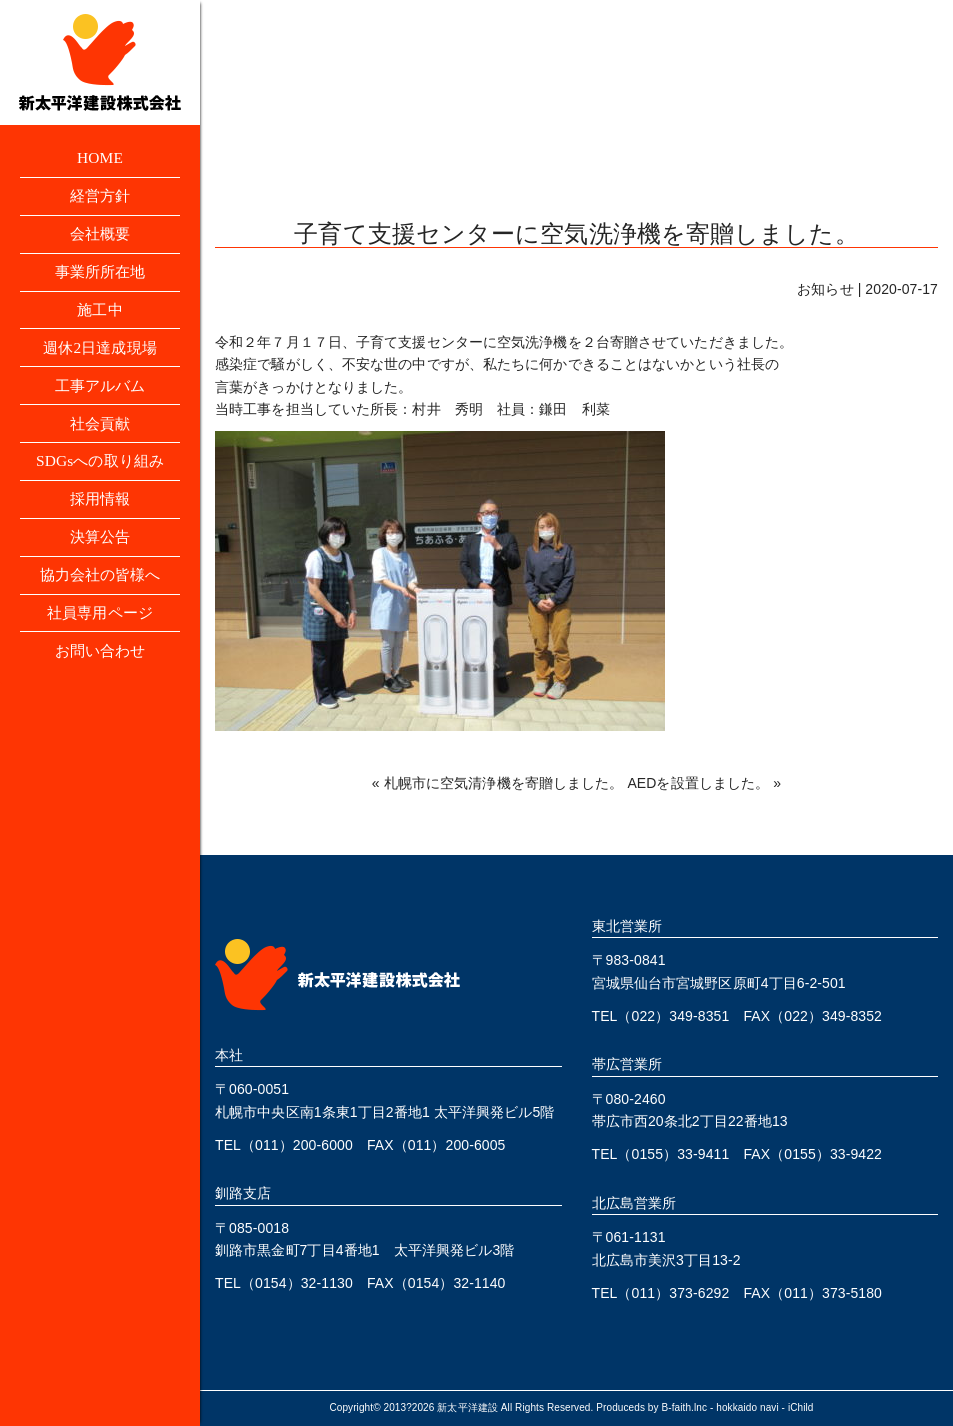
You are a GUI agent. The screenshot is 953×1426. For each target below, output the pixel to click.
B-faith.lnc (685, 1407)
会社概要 (100, 236)
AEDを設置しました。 (698, 783)
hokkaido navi (747, 1407)
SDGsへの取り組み (99, 470)
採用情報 (100, 509)
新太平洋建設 (467, 1407)
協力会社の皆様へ (100, 587)
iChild (801, 1407)
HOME (100, 158)
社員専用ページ (100, 626)
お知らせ (825, 289)
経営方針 (100, 197)
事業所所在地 (100, 275)
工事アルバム (100, 392)
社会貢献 (100, 431)
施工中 (100, 314)
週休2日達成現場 (100, 353)
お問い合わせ (100, 665)
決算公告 (100, 548)
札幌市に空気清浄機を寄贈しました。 (504, 783)
